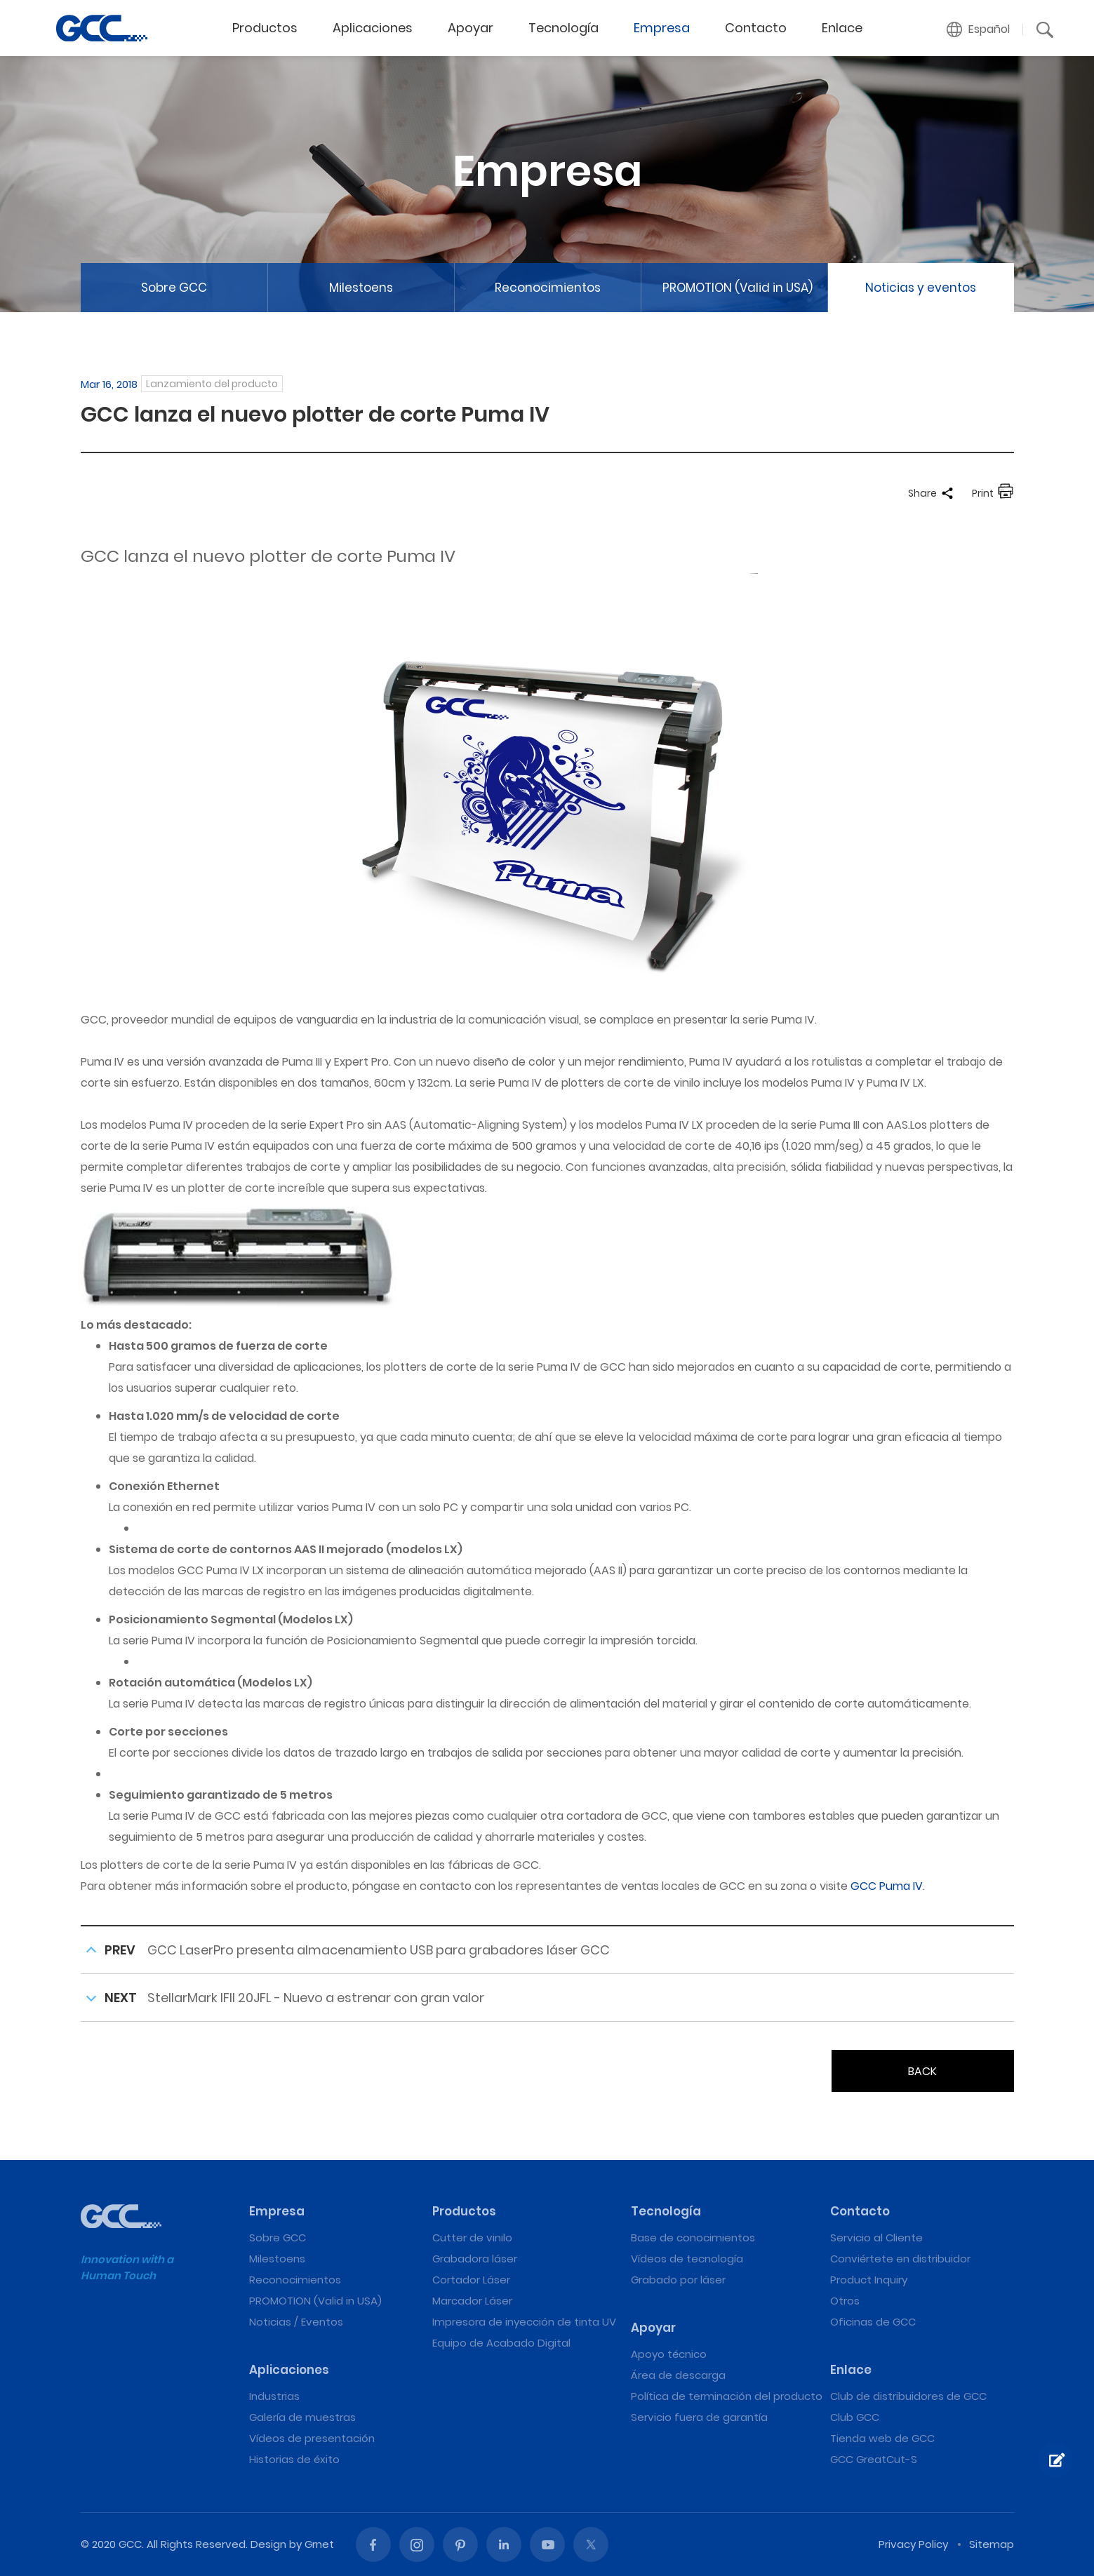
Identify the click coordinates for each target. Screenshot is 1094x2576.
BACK (922, 2071)
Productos (265, 27)
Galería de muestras (302, 2417)
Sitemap (991, 2544)
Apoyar (470, 27)
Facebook (373, 2544)
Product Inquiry (868, 2279)
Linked (503, 2544)
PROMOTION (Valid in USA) (737, 287)
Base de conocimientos (693, 2237)
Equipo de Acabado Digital (501, 2342)
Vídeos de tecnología (687, 2258)
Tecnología (563, 27)
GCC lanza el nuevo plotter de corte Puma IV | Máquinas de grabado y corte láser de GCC (101, 28)
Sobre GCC (174, 287)
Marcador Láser (472, 2300)
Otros (845, 2300)
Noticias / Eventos (296, 2321)
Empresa (662, 27)
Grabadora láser (474, 2258)
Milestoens (361, 287)
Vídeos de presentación (312, 2438)
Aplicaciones (373, 27)
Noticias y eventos (920, 287)
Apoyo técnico (669, 2354)
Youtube (547, 2544)
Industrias (274, 2396)
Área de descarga (678, 2375)
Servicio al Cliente (876, 2237)
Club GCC (854, 2417)
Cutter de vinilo (472, 2237)
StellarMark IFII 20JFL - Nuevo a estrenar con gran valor (315, 1997)
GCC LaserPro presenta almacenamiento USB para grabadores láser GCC (378, 1950)
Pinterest (460, 2544)
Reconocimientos (548, 287)
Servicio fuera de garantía (699, 2417)
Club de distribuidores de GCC (908, 2396)
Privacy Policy (913, 2544)
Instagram (416, 2544)
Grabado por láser (678, 2279)
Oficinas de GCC (873, 2321)
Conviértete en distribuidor (900, 2258)
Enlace (842, 27)
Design (268, 2544)
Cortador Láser (471, 2279)
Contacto (756, 27)
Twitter (590, 2544)
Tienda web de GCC (882, 2438)
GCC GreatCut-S (873, 2459)
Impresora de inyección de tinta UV (524, 2321)
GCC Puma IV (886, 1886)
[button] (978, 29)
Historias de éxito (294, 2459)
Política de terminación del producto (726, 2396)
